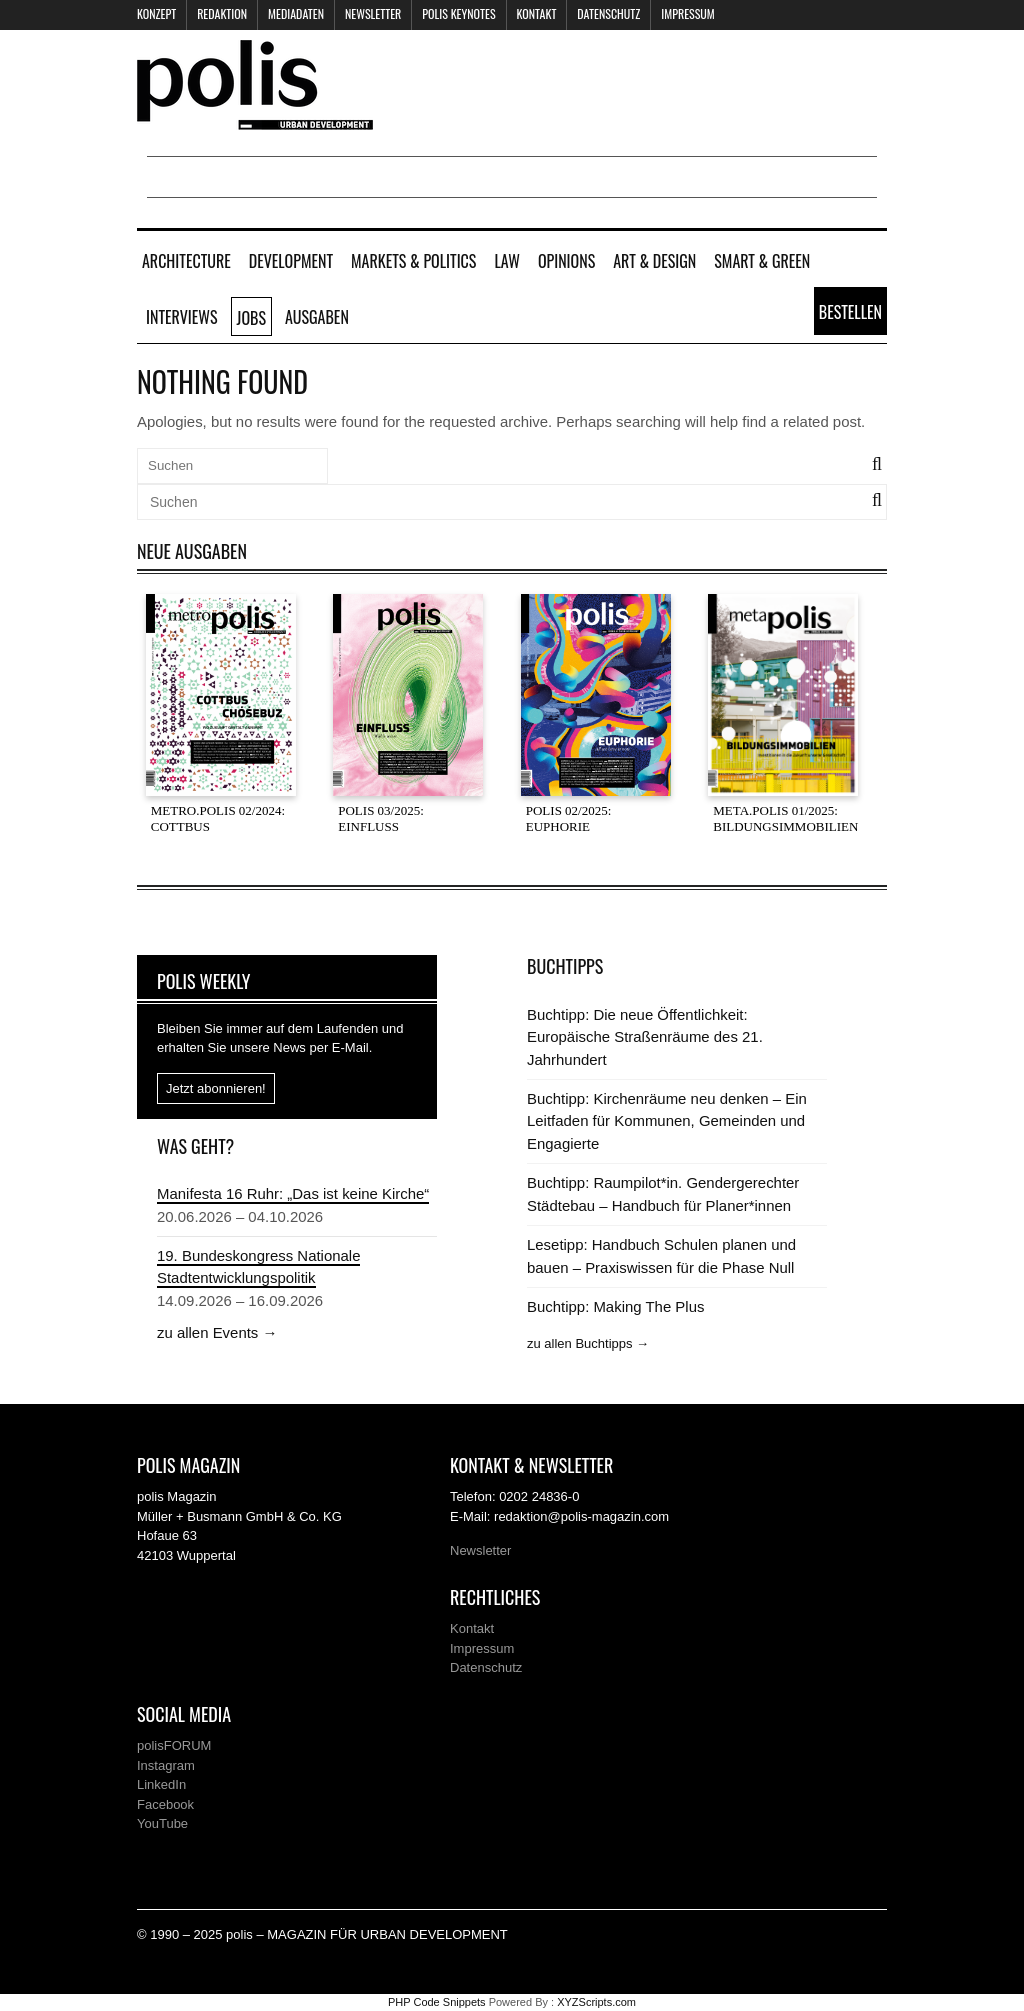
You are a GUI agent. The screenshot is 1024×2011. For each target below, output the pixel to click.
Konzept (156, 13)
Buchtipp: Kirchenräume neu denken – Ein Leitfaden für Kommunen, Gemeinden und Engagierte (667, 1121)
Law (506, 261)
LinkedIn (161, 1784)
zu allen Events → (217, 1332)
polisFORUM (174, 1745)
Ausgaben (317, 317)
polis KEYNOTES (458, 13)
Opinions (566, 261)
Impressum (687, 13)
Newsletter (373, 13)
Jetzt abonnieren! (216, 1088)
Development (291, 261)
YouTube (162, 1823)
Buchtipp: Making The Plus (615, 1306)
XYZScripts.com (596, 2002)
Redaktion (222, 13)
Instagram (166, 1765)
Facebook (165, 1804)
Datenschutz (608, 13)
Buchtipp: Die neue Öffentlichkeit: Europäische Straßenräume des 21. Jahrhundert (645, 1037)
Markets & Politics (413, 261)
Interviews (182, 317)
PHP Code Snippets (437, 2002)
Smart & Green (762, 261)
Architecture (186, 261)
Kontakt (537, 13)
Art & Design (654, 261)
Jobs (251, 318)
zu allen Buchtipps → (588, 1343)
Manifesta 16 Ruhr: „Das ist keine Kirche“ (293, 1193)
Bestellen (850, 312)
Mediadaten (296, 13)
